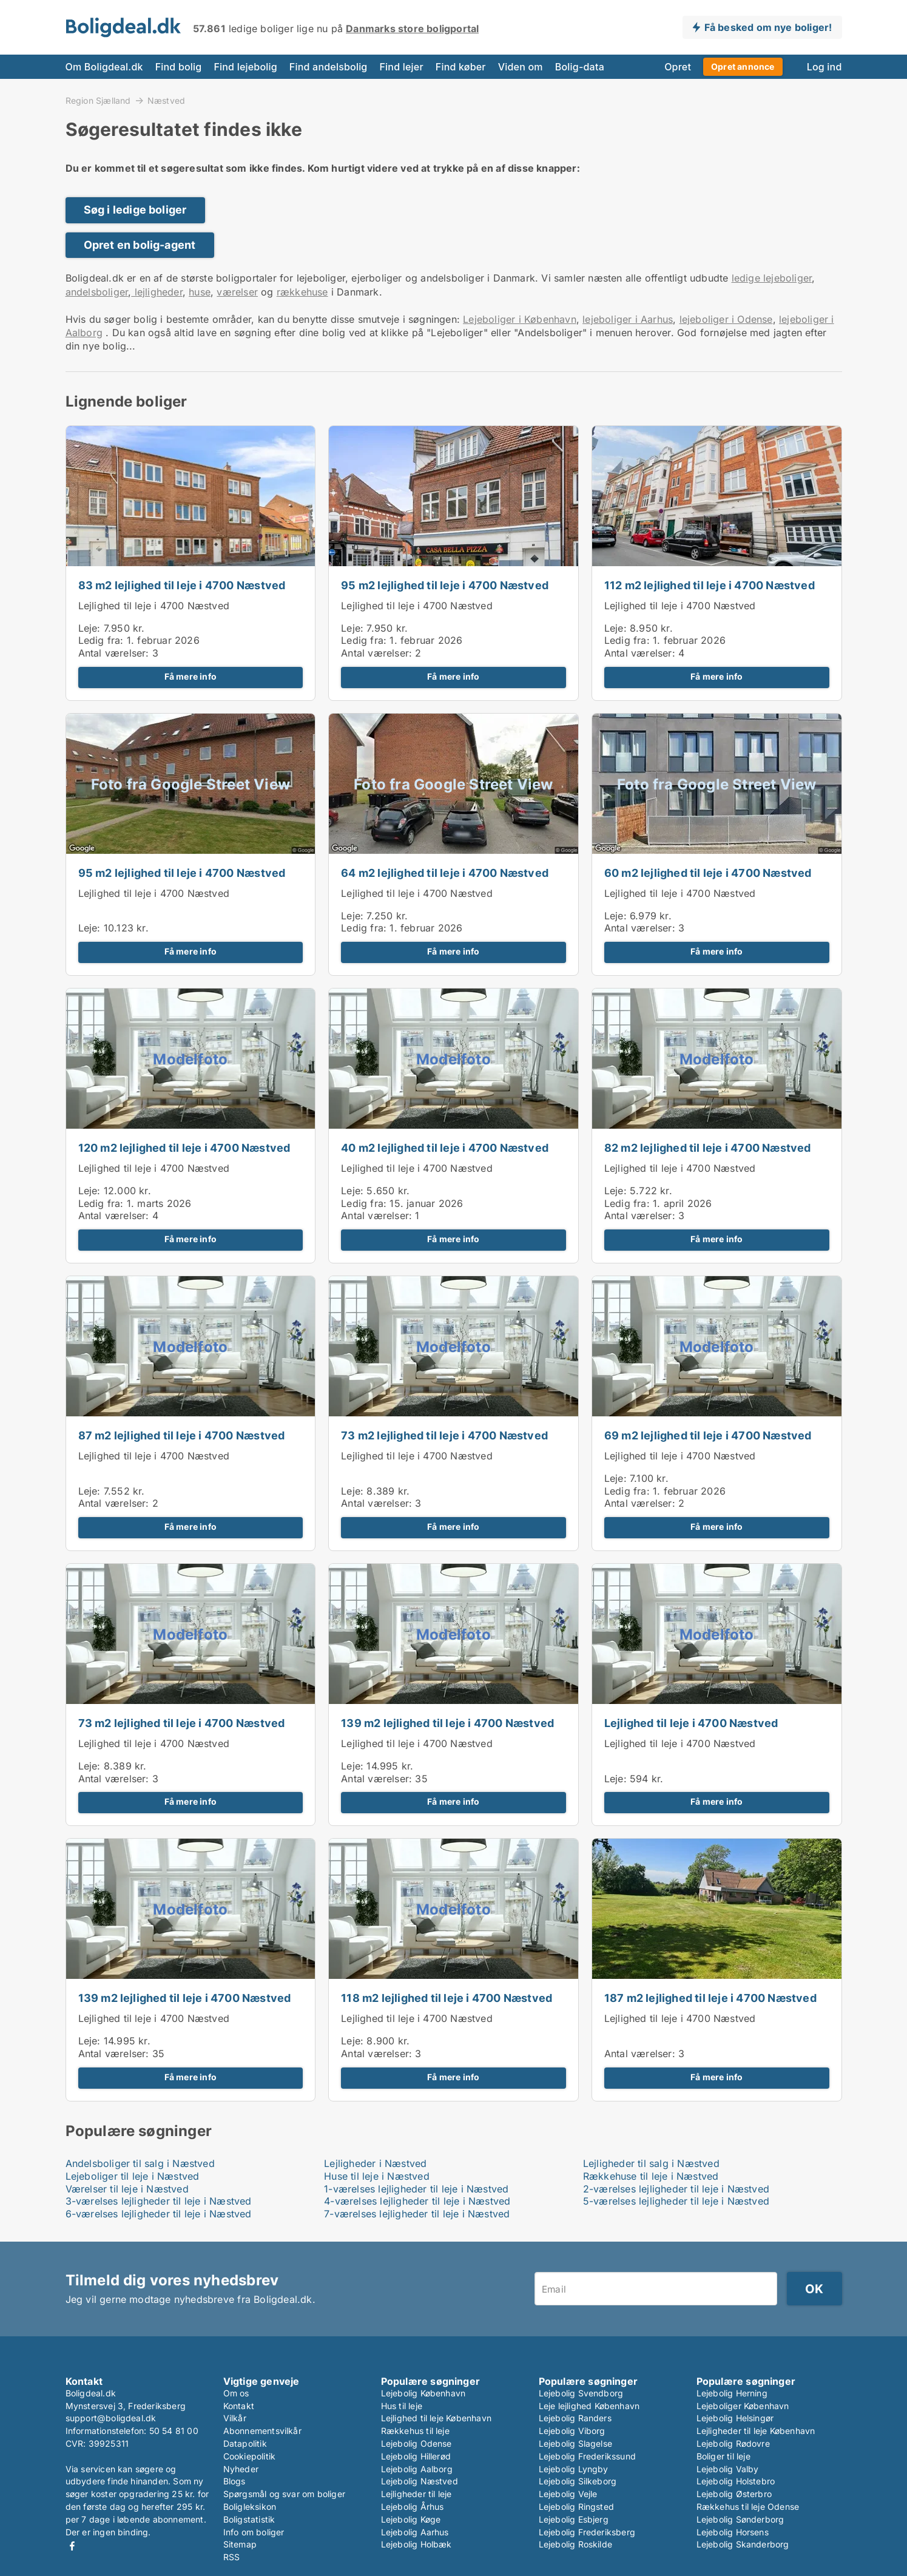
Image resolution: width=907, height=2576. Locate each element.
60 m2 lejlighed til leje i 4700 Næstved (708, 873)
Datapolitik (245, 2443)
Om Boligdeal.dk (104, 67)
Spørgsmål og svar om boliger (284, 2494)
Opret (677, 67)
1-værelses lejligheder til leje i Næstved (416, 2189)
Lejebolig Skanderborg (742, 2544)
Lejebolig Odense (416, 2443)
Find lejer (401, 67)
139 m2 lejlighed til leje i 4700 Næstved (447, 1723)
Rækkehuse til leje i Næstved (651, 2176)
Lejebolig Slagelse (576, 2443)
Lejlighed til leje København (436, 2418)
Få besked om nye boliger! (768, 27)
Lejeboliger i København (519, 319)
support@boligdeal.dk (111, 2418)
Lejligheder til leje (416, 2494)
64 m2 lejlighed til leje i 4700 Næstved (444, 873)
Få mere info (190, 676)
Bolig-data (579, 67)
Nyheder (240, 2469)
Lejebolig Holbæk (416, 2544)
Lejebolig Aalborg (417, 2469)
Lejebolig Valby (727, 2469)
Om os (236, 2393)
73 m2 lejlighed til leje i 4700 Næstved (444, 1435)
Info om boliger (254, 2532)
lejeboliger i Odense (726, 319)
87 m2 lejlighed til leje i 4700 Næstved (181, 1435)
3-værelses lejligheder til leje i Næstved (159, 2201)
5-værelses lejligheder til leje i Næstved (676, 2201)
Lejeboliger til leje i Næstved (133, 2176)
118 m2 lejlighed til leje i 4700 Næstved (446, 1998)
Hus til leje (401, 2406)
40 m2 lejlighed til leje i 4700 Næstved (444, 1147)
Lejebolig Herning (731, 2393)
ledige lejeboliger (772, 278)
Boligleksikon (250, 2506)
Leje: (89, 628)
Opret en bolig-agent (140, 244)
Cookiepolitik (249, 2456)
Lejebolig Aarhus (415, 2532)
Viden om (520, 67)
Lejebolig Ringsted (577, 2506)
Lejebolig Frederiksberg (587, 2532)
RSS (231, 2557)
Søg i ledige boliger (135, 209)
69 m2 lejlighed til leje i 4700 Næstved (708, 1435)
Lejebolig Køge (411, 2519)
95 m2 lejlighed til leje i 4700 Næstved (444, 585)
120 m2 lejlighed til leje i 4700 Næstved (184, 1147)
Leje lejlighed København (589, 2406)
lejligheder (156, 292)
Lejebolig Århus (412, 2506)
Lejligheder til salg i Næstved (651, 2163)
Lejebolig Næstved (419, 2481)
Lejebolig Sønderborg (740, 2519)
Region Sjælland (98, 100)
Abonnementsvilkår (262, 2431)
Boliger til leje (723, 2456)
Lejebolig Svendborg (581, 2393)
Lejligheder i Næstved (375, 2163)
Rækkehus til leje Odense (748, 2506)
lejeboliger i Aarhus (627, 319)
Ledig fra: (101, 640)
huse (200, 292)
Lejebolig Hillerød (416, 2456)
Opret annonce (743, 66)
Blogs (234, 2481)
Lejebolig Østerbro (734, 2494)
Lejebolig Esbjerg (574, 2519)
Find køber (461, 67)
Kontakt (238, 2406)
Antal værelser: (113, 653)
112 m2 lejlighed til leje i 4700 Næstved (709, 585)
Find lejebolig (245, 67)
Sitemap (240, 2544)
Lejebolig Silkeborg (578, 2481)
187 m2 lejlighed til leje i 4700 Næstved (710, 1998)
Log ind (824, 67)
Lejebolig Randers (575, 2418)
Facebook (72, 2546)
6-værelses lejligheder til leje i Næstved (159, 2214)
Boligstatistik (249, 2519)
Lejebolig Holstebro (735, 2481)
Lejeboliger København (742, 2406)
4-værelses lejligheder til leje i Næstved (417, 2201)
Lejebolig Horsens (732, 2532)
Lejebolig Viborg (572, 2431)
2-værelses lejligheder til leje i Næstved (676, 2189)
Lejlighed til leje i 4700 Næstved (154, 606)
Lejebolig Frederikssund (587, 2456)
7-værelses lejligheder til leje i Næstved (417, 2214)
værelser (237, 292)
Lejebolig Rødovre (733, 2443)
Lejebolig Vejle (568, 2494)
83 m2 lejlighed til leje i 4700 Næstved (182, 585)
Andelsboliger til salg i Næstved (140, 2163)
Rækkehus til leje (415, 2431)
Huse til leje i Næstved (377, 2176)
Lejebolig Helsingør (735, 2418)
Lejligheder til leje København (755, 2431)
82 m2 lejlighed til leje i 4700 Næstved (707, 1147)
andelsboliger (97, 292)
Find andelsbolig (328, 67)
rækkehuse (302, 292)
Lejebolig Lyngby (574, 2469)
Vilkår (234, 2418)
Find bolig (178, 67)
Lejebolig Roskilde (576, 2544)
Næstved (166, 100)
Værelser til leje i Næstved (127, 2189)
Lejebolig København (423, 2393)
